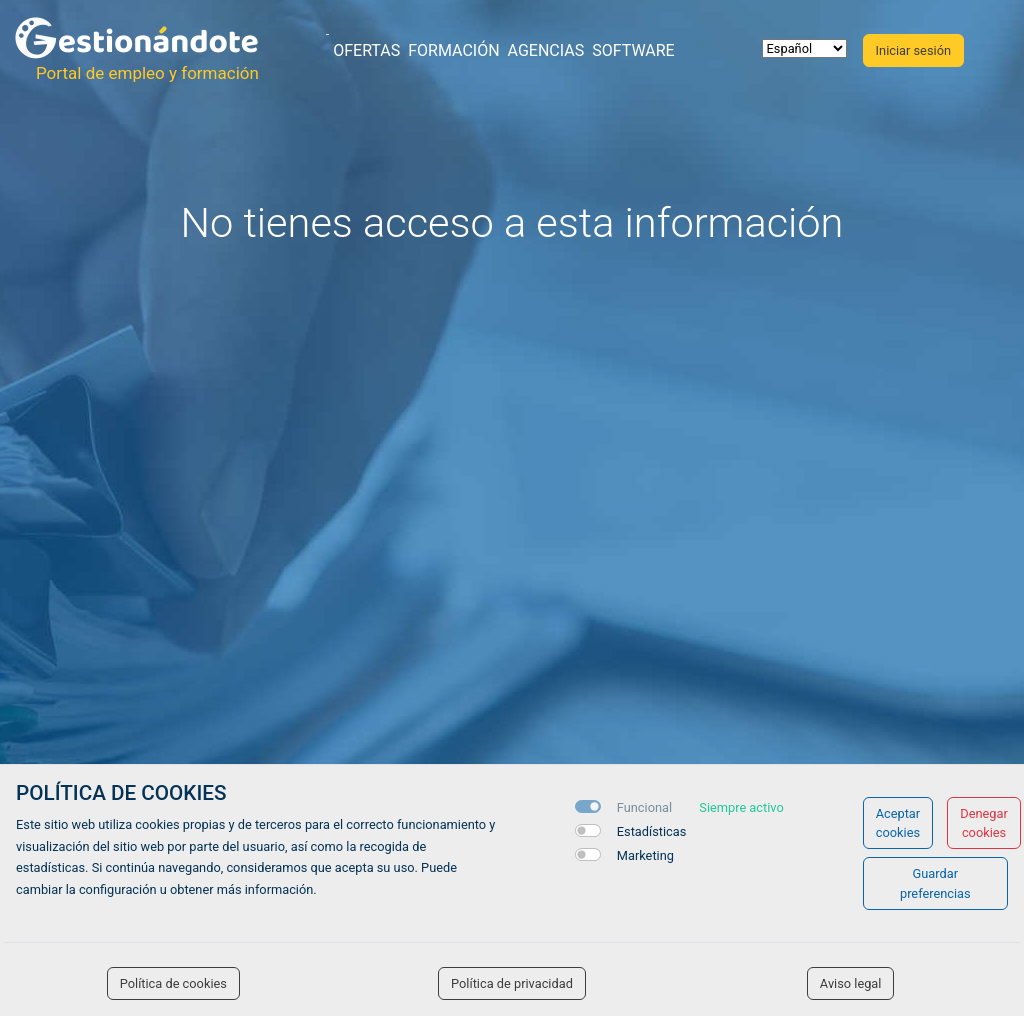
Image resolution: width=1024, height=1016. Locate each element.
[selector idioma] (804, 48)
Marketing (645, 855)
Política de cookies (173, 983)
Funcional (644, 807)
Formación (453, 50)
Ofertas (366, 50)
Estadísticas (652, 831)
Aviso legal (851, 983)
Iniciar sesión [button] (913, 50)
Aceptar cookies (898, 823)
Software (633, 50)
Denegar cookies (984, 823)
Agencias (546, 50)
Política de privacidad (512, 983)
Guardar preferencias (935, 883)
